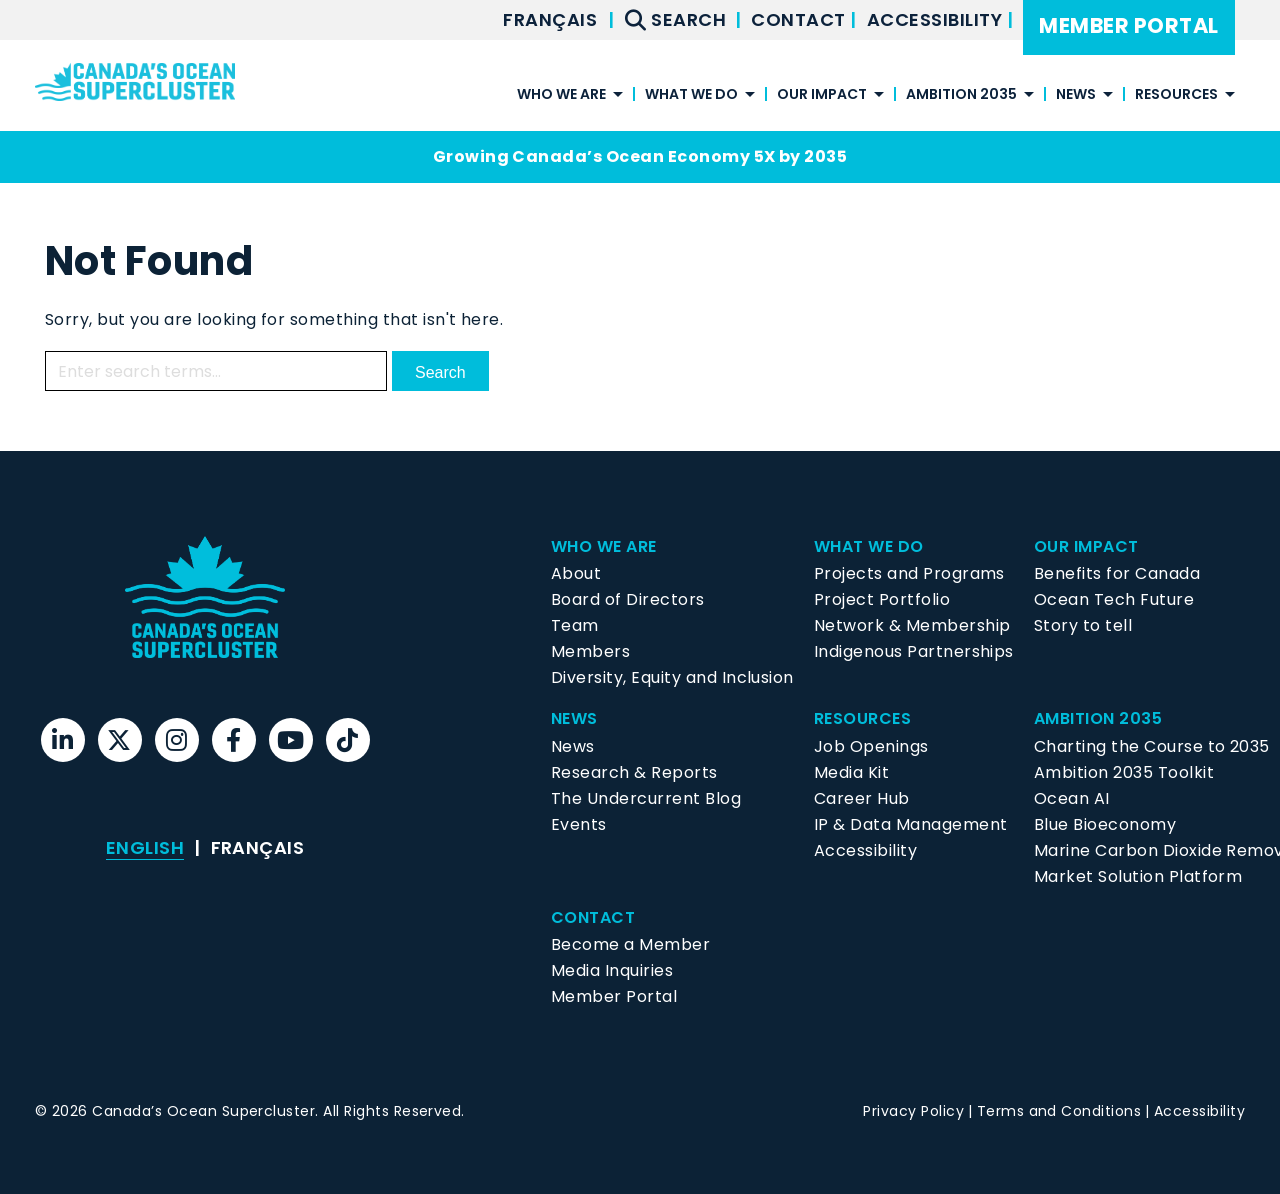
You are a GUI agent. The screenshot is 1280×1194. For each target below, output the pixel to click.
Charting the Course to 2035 (1152, 746)
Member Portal (1128, 25)
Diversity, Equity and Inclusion (672, 677)
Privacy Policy (913, 1111)
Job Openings (871, 746)
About (576, 573)
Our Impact (822, 95)
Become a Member (630, 944)
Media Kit (851, 772)
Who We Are (561, 95)
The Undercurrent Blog (646, 798)
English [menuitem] (145, 847)
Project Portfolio (882, 599)
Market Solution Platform (1138, 876)
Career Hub (862, 798)
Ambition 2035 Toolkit (1124, 772)
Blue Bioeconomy (1105, 824)
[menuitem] (550, 20)
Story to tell (1083, 625)
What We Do (691, 95)
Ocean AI (1072, 798)
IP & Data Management (911, 824)
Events (579, 824)
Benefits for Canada (1117, 573)
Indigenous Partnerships (914, 651)
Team (575, 625)
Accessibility (937, 19)
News (1076, 95)
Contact (800, 19)
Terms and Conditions (1059, 1111)
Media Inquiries (612, 970)
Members (590, 651)
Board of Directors (628, 599)
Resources (1176, 95)
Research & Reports (634, 772)
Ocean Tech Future (1114, 599)
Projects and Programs (909, 573)
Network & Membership (912, 625)
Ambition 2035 (961, 95)
